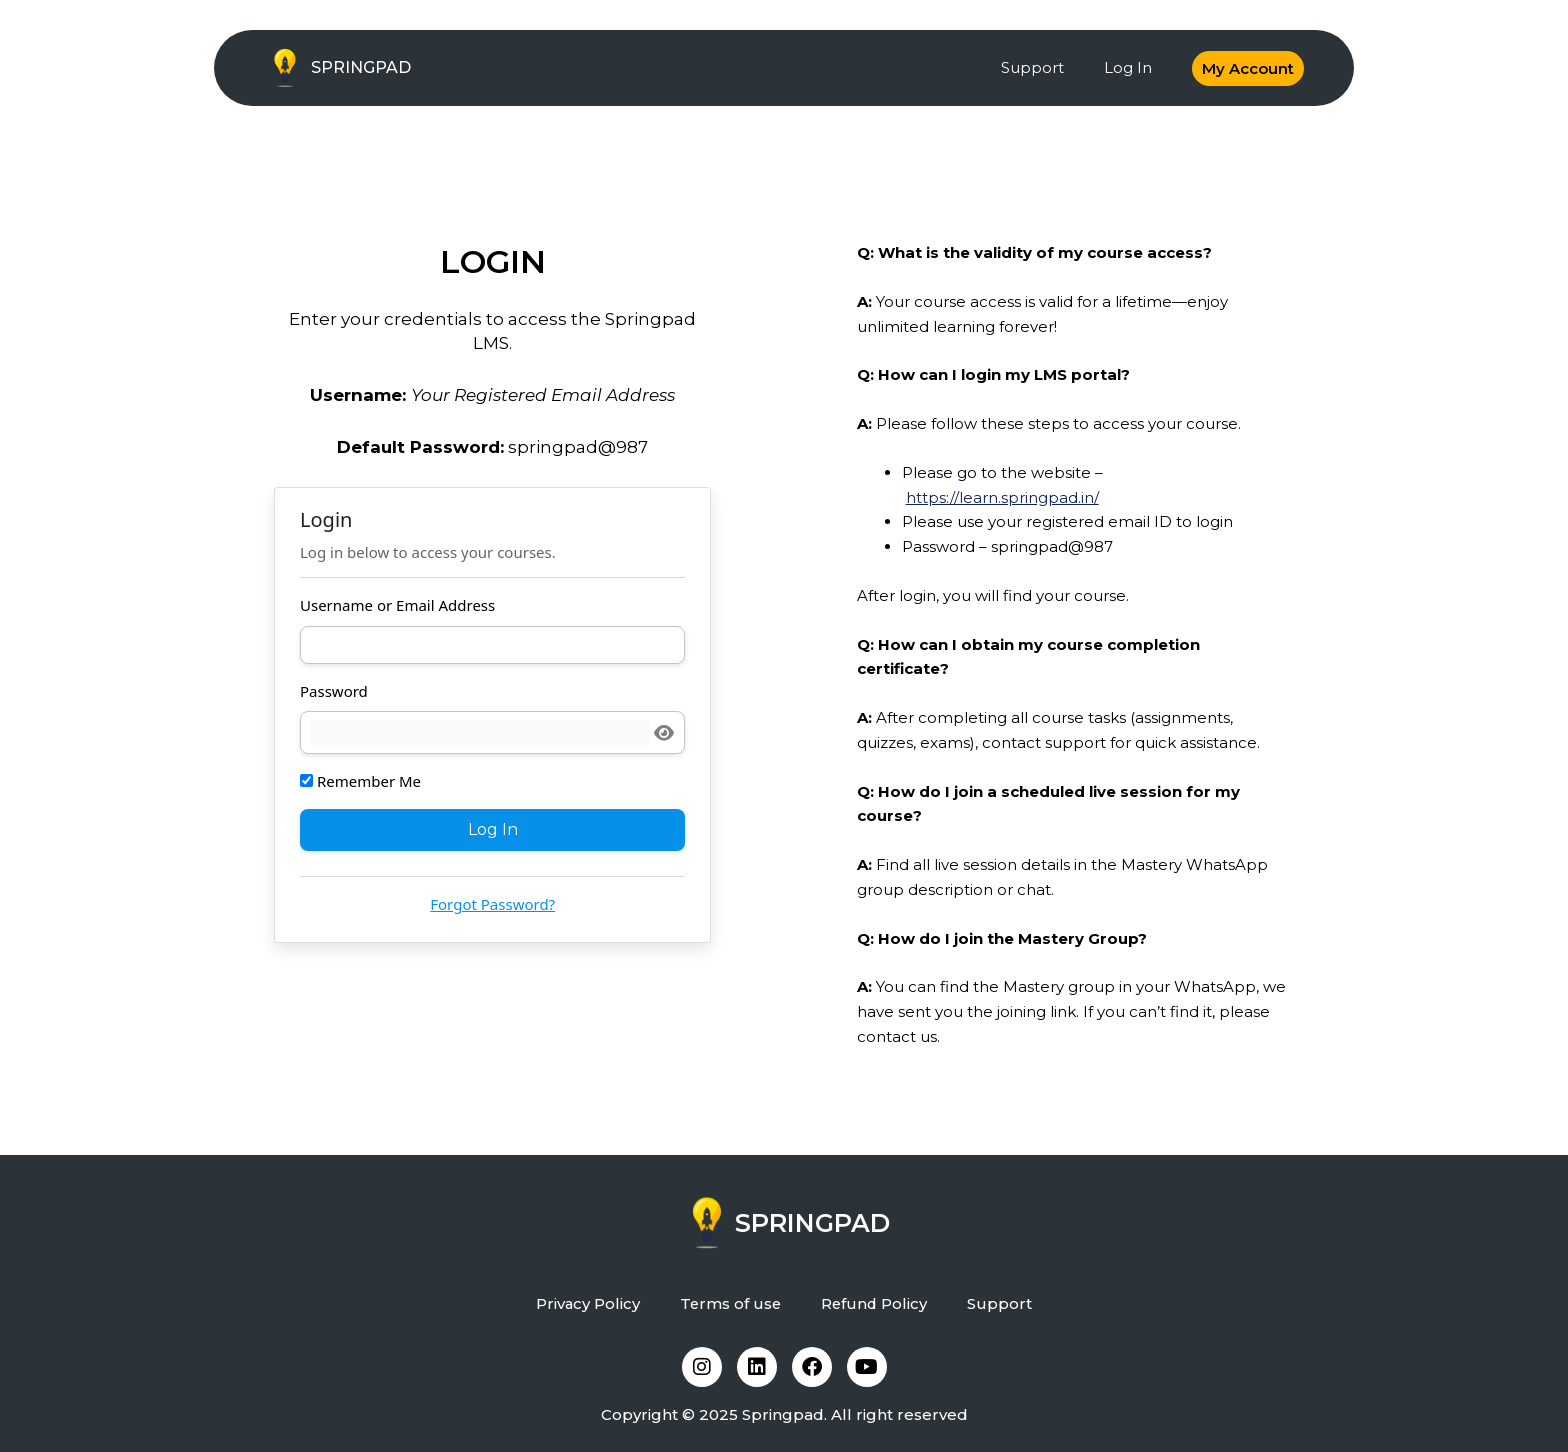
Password (334, 691)
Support (1032, 67)
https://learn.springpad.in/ (1002, 497)
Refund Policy (876, 1303)
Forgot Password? (492, 904)
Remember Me (360, 781)
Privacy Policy (586, 1303)
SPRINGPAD (361, 67)
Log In (1128, 67)
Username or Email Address (397, 605)
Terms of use (730, 1303)
